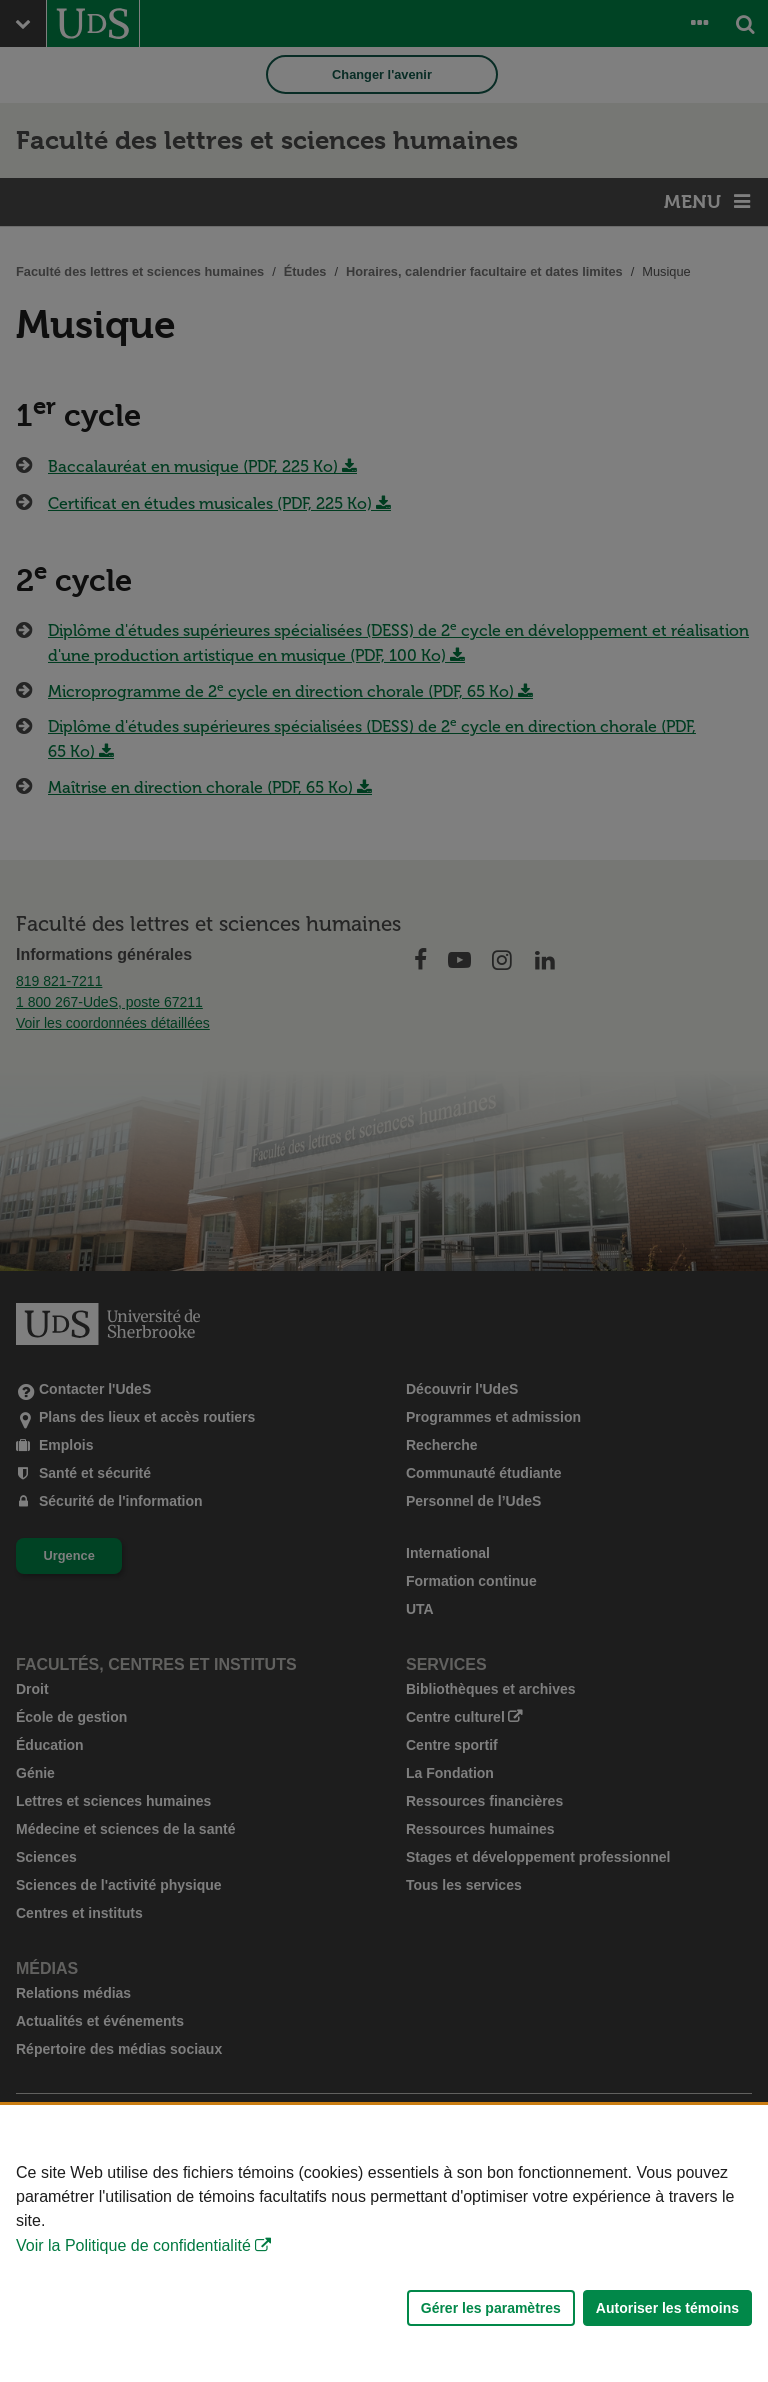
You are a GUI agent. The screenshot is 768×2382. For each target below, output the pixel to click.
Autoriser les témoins (667, 2308)
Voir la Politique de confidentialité (133, 2245)
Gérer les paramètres (491, 2308)
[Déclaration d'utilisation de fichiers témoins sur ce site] (384, 2243)
